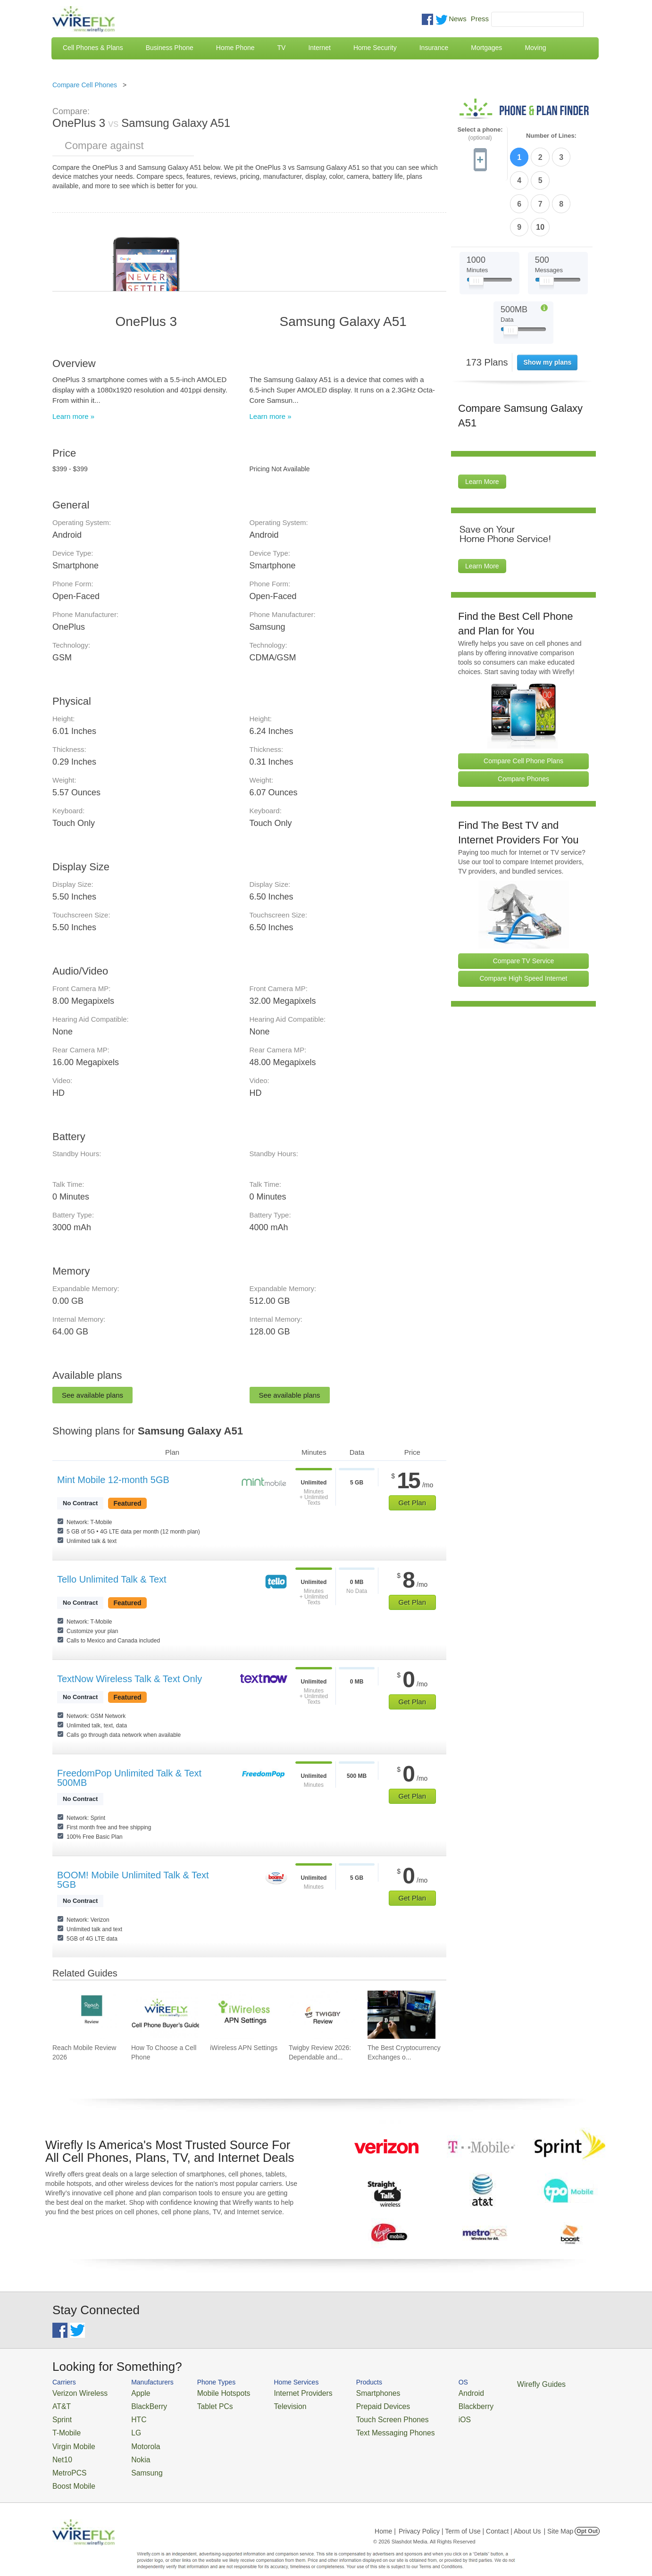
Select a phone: (479, 133)
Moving (535, 47)
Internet (319, 47)
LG (126, 2426)
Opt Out (587, 2516)
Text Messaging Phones (359, 2426)
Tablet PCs (202, 2404)
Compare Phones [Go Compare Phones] (523, 721)
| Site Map (559, 2516)
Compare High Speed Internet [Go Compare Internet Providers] (524, 921)
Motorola (134, 2438)
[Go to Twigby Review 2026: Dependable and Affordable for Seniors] (323, 2015)
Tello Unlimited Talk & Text (112, 1579)
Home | (385, 2516)
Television (268, 2404)
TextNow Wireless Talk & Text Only (129, 1679)
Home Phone (235, 47)
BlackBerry (136, 2404)
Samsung (135, 2460)
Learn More (482, 424)
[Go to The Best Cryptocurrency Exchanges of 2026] (401, 2015)
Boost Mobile (70, 2472)
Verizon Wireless (75, 2392)
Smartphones (345, 2392)
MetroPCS (66, 2460)
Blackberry (430, 2404)
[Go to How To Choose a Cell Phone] (165, 2015)
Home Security (375, 47)
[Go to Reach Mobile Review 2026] (86, 2015)
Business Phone (169, 47)
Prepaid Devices (349, 2404)
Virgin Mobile (70, 2438)
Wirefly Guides (489, 2383)
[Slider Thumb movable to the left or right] (476, 225)
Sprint (60, 2415)
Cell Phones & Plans (93, 47)
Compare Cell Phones (84, 85)
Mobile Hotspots (209, 2392)
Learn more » (73, 416)
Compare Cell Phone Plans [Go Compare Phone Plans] (523, 703)
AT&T (59, 2404)
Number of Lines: (551, 136)
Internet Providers (279, 2392)
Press (480, 19)
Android (426, 2392)
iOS (421, 2415)
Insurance (433, 47)
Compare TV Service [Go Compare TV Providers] (523, 903)
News (458, 19)
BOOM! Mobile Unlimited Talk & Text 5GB (133, 1879)
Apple (129, 2392)
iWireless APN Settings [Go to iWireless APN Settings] (243, 2047)
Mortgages (486, 47)
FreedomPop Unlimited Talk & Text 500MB (129, 1777)
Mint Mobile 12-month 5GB (113, 1479)
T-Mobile (64, 2426)
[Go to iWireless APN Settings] (244, 2015)
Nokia (129, 2449)
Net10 (60, 2449)
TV (281, 47)
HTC (128, 2415)
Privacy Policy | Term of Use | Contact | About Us (470, 2516)
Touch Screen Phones (357, 2415)
